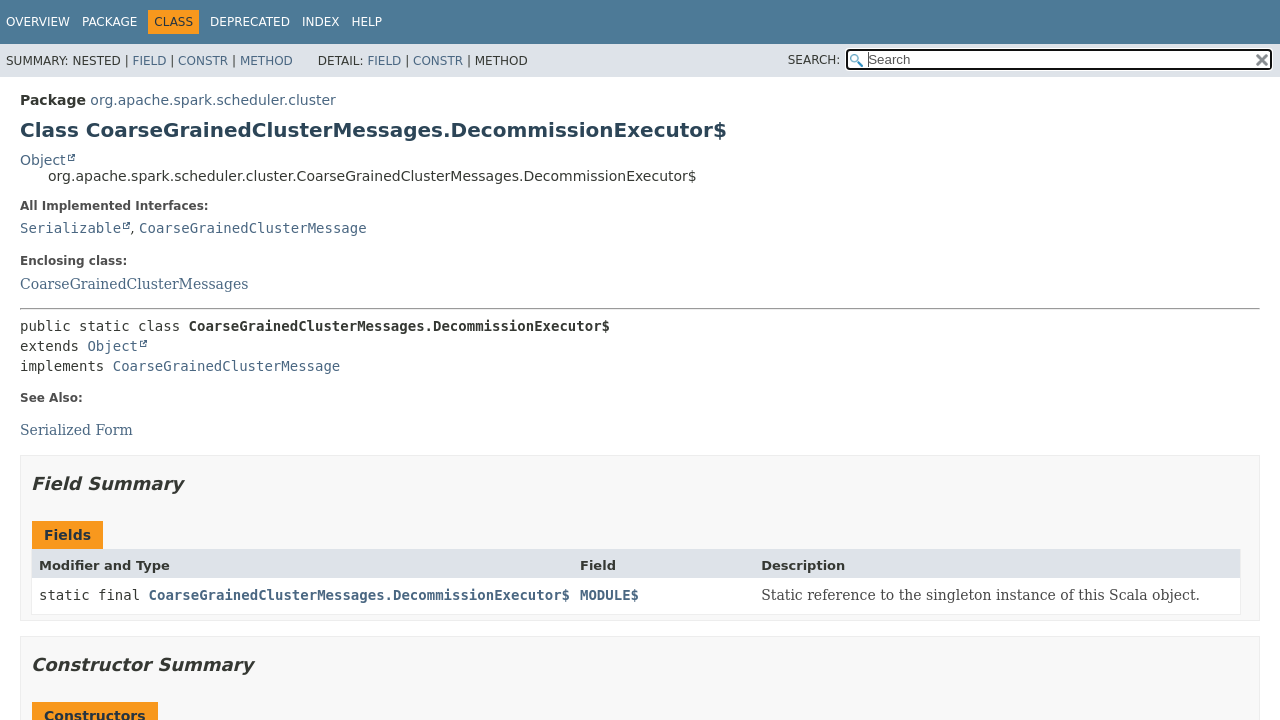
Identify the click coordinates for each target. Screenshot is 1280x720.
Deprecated (250, 22)
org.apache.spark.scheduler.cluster (212, 100)
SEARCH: (814, 60)
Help (366, 22)
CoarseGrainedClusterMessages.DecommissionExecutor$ (359, 595)
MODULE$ (609, 595)
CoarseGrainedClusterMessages (134, 284)
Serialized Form (76, 430)
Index (321, 22)
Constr (203, 61)
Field (149, 61)
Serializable (70, 228)
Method (266, 61)
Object (43, 160)
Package (109, 22)
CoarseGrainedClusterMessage (253, 228)
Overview (38, 22)
